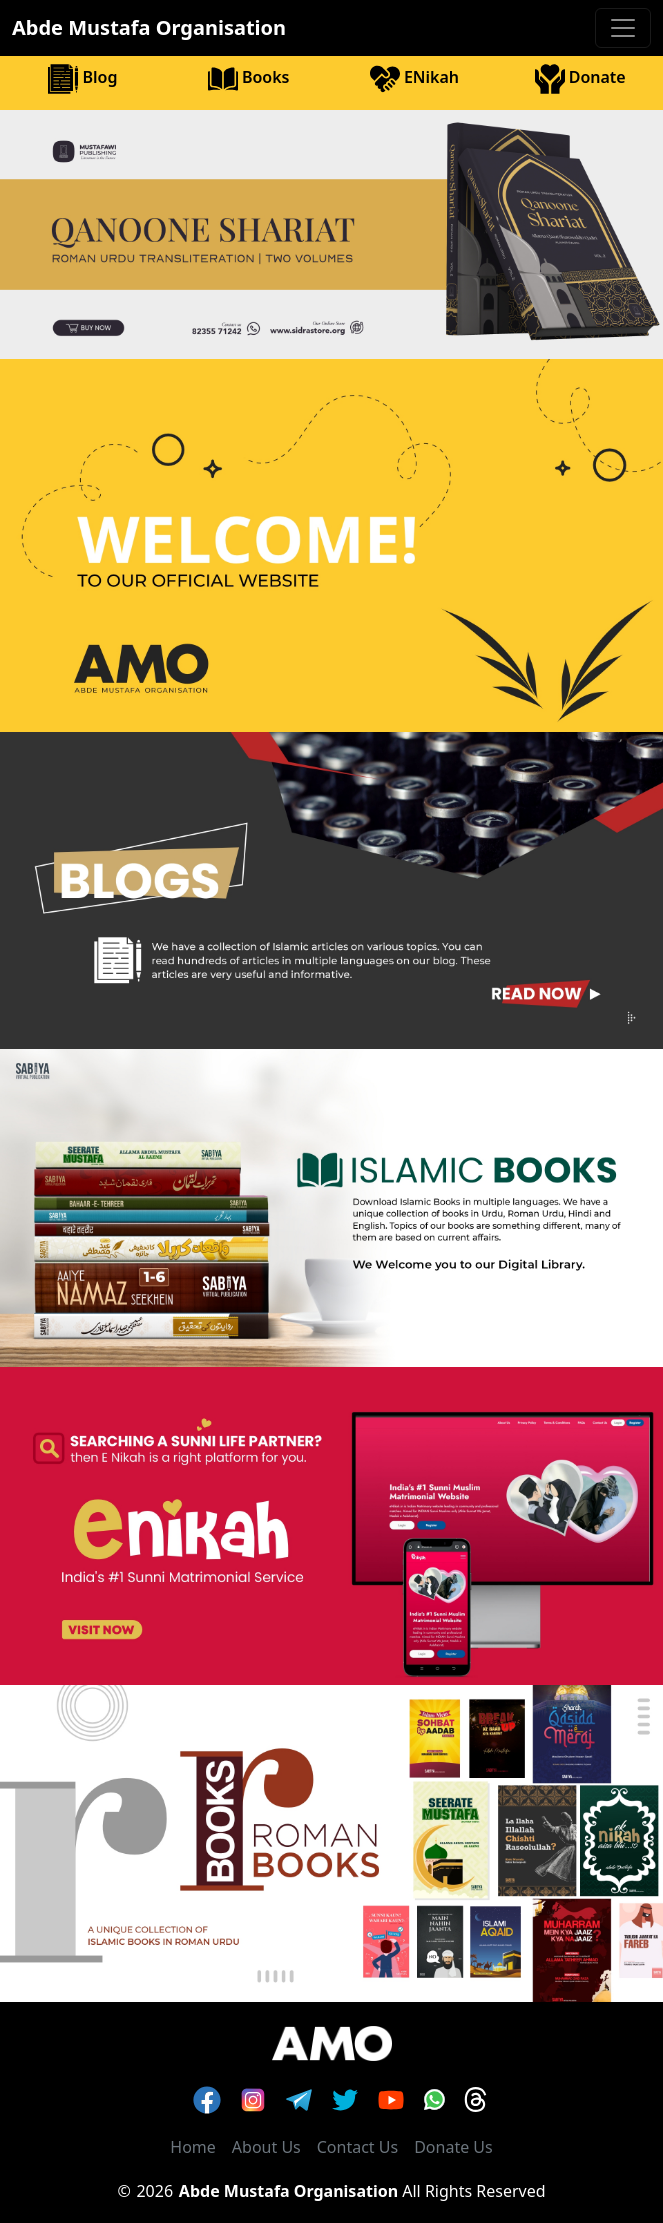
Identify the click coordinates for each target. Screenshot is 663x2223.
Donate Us (453, 2147)
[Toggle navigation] (623, 28)
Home (193, 2147)
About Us (266, 2147)
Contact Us (357, 2147)
